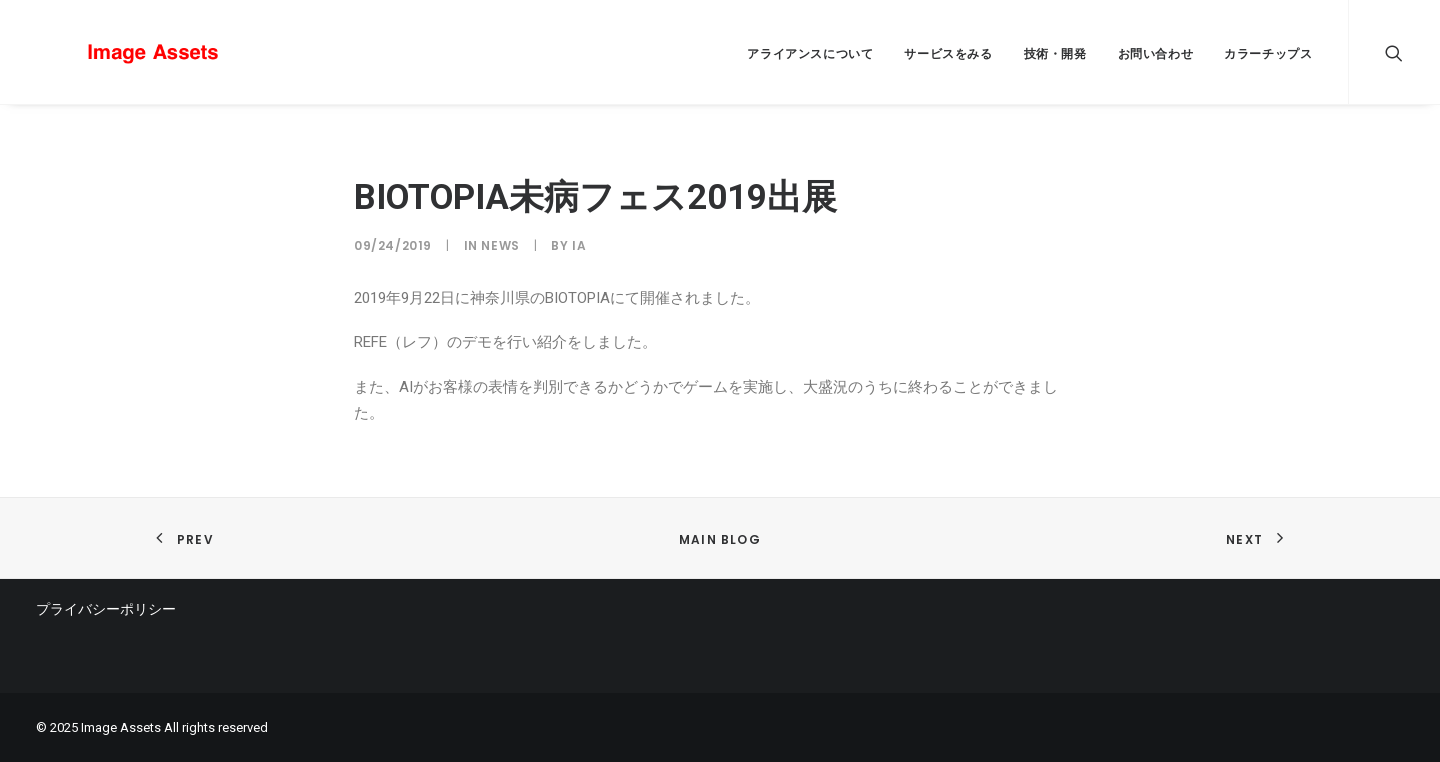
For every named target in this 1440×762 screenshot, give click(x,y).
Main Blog (720, 539)
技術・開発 (1055, 53)
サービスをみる (948, 53)
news (500, 245)
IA (579, 245)
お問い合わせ (1156, 53)
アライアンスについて (810, 53)
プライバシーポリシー (106, 609)
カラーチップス (1268, 53)
